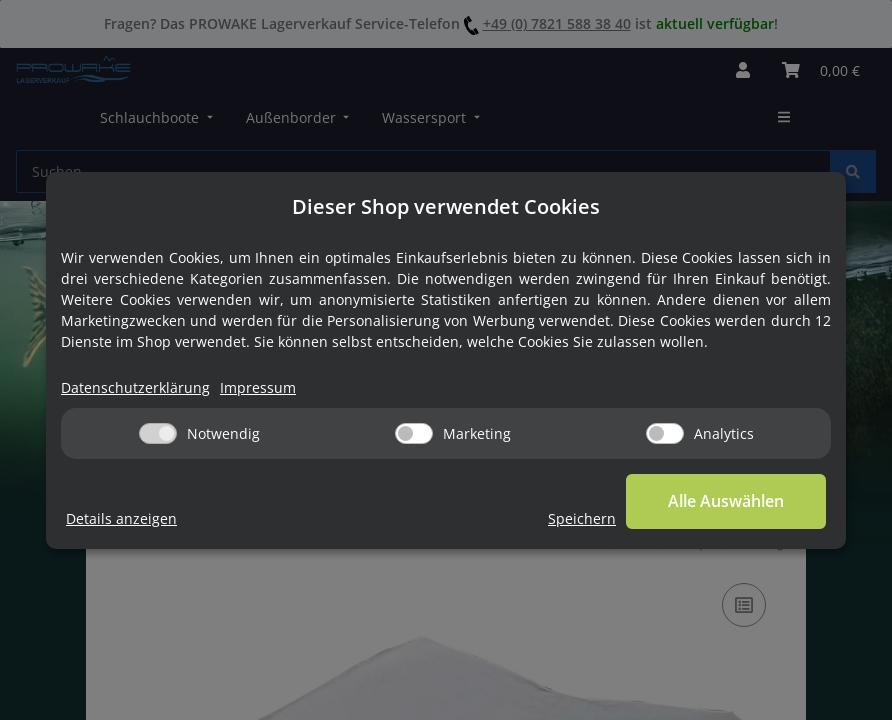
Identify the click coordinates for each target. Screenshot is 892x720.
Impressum (258, 387)
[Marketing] (414, 433)
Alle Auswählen (726, 501)
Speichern (582, 518)
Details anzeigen (121, 518)
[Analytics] (665, 433)
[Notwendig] (158, 433)
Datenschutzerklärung (135, 387)
